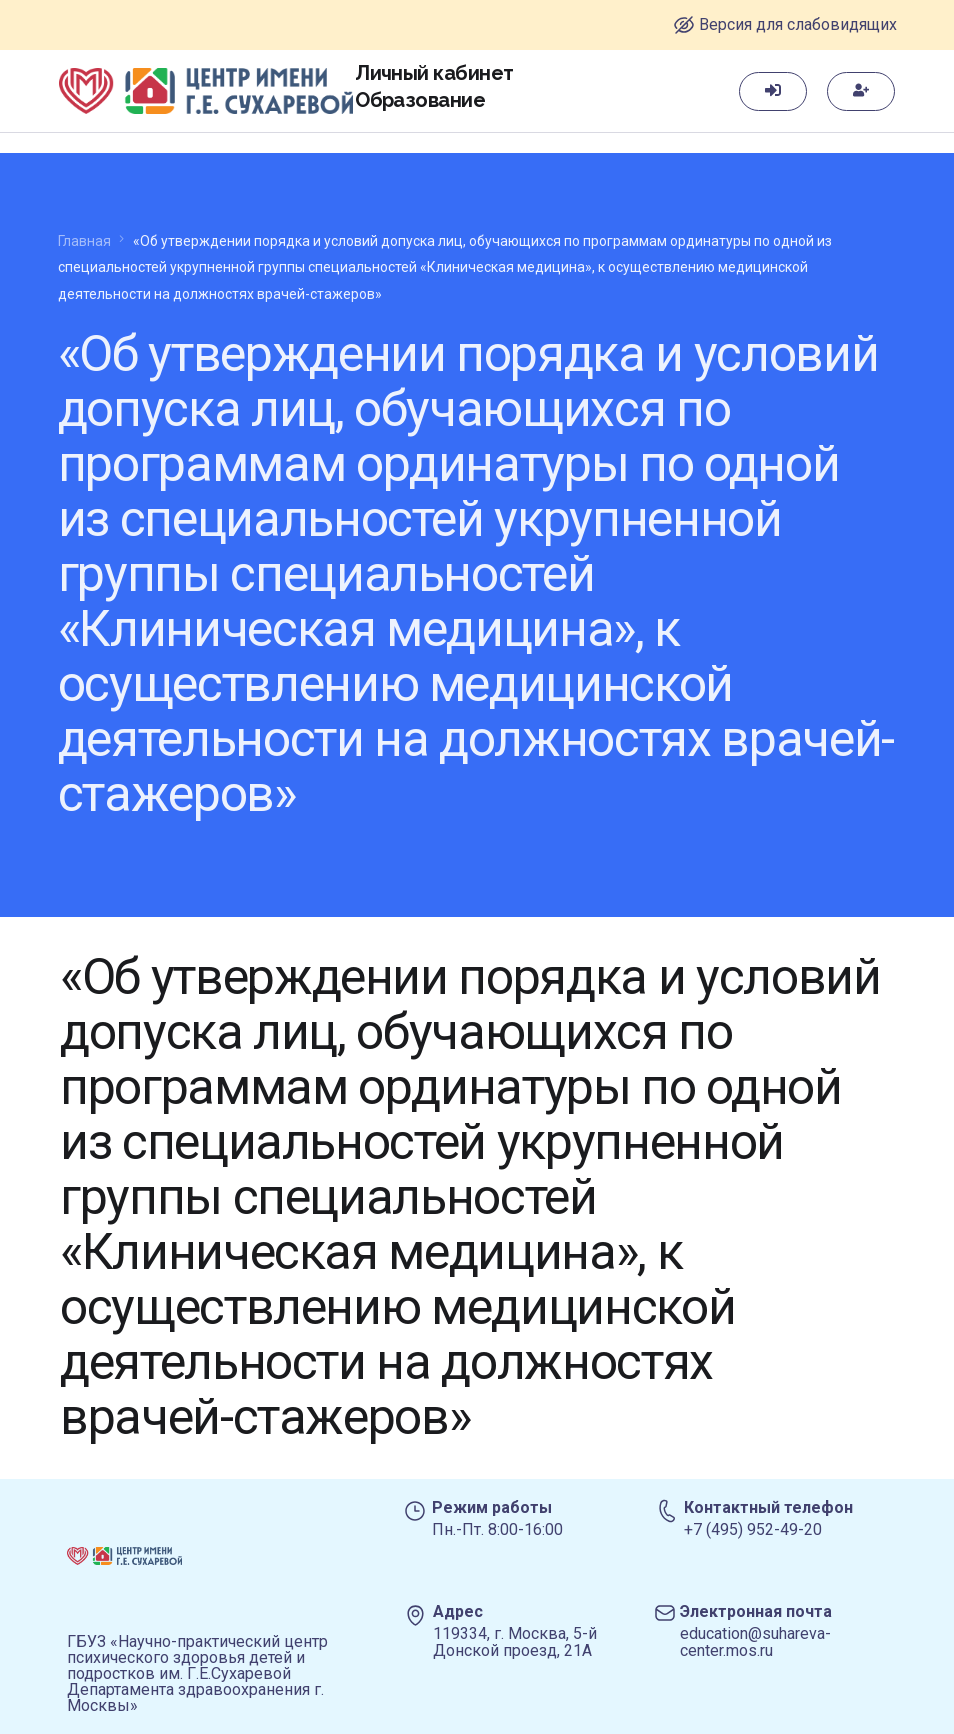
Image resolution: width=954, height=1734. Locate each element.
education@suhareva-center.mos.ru (755, 1642)
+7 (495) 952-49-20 (753, 1529)
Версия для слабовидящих (798, 24)
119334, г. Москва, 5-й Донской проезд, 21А (515, 1642)
